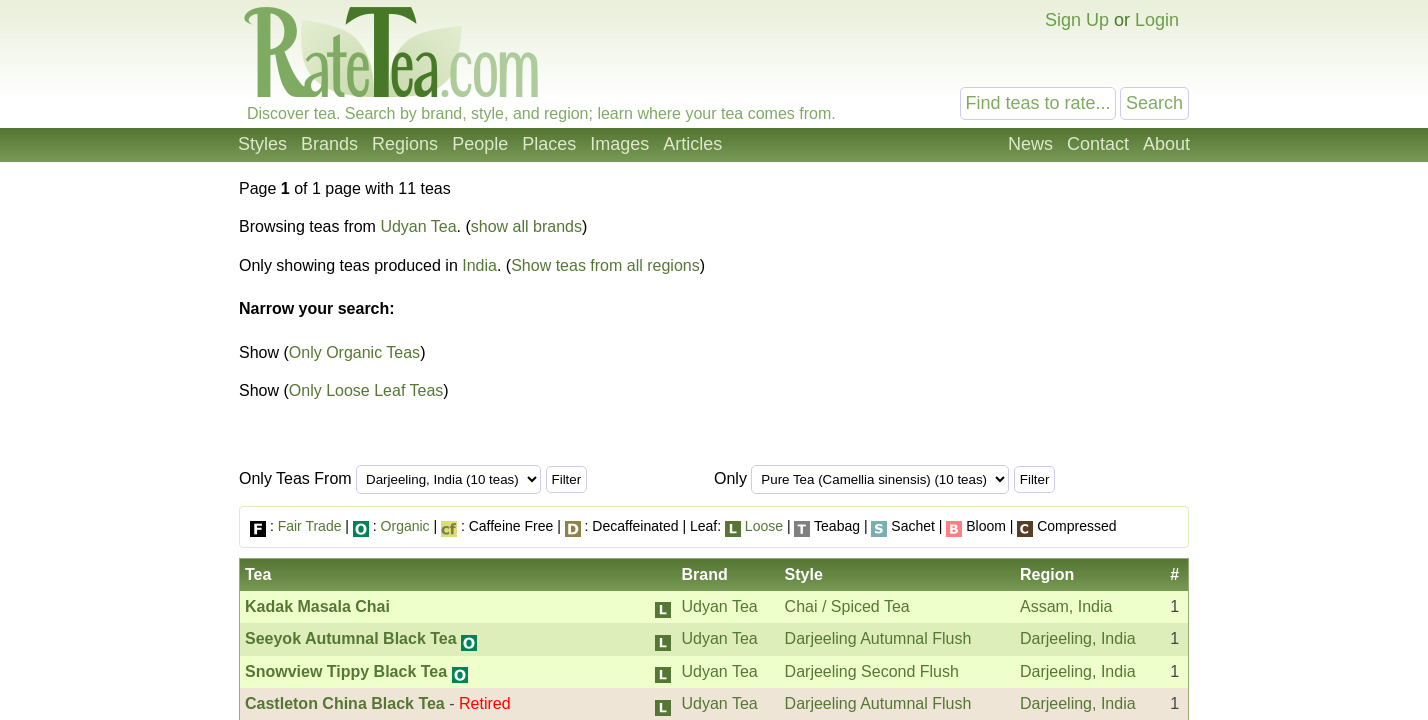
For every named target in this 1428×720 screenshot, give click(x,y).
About (1166, 144)
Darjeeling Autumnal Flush (878, 638)
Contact (1098, 144)
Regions (405, 144)
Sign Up (1077, 20)
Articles (692, 144)
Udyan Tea (418, 226)
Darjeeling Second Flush (872, 671)
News (1030, 144)
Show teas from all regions (605, 265)
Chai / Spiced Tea (847, 606)
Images (619, 144)
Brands (329, 144)
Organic (405, 526)
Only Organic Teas (354, 352)
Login (1157, 20)
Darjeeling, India (1078, 638)
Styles (262, 144)
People (480, 144)
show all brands (526, 226)
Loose (764, 526)
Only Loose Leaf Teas (366, 390)
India (479, 265)
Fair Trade (310, 526)
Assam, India (1066, 606)
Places (549, 144)
